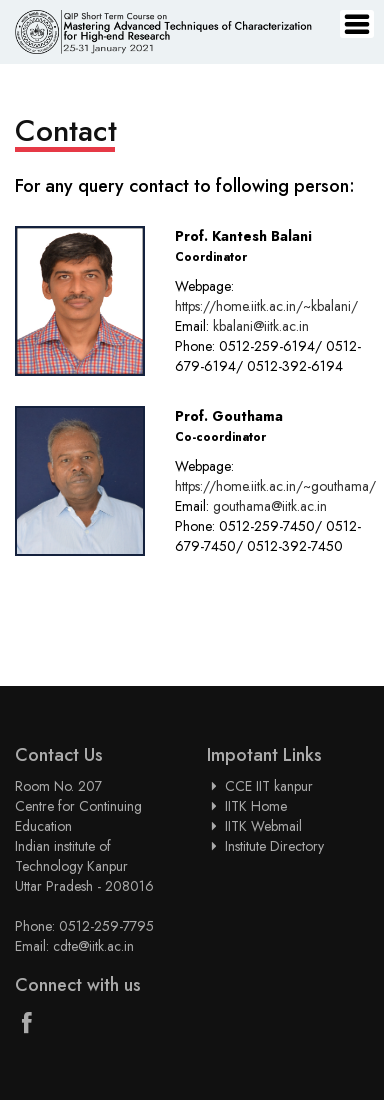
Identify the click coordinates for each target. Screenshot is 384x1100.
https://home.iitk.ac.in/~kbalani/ (266, 306)
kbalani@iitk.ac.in (261, 326)
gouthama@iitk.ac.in (270, 506)
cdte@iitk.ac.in (93, 946)
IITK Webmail (263, 826)
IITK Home (256, 806)
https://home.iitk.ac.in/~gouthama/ (275, 486)
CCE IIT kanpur (269, 786)
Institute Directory (274, 846)
